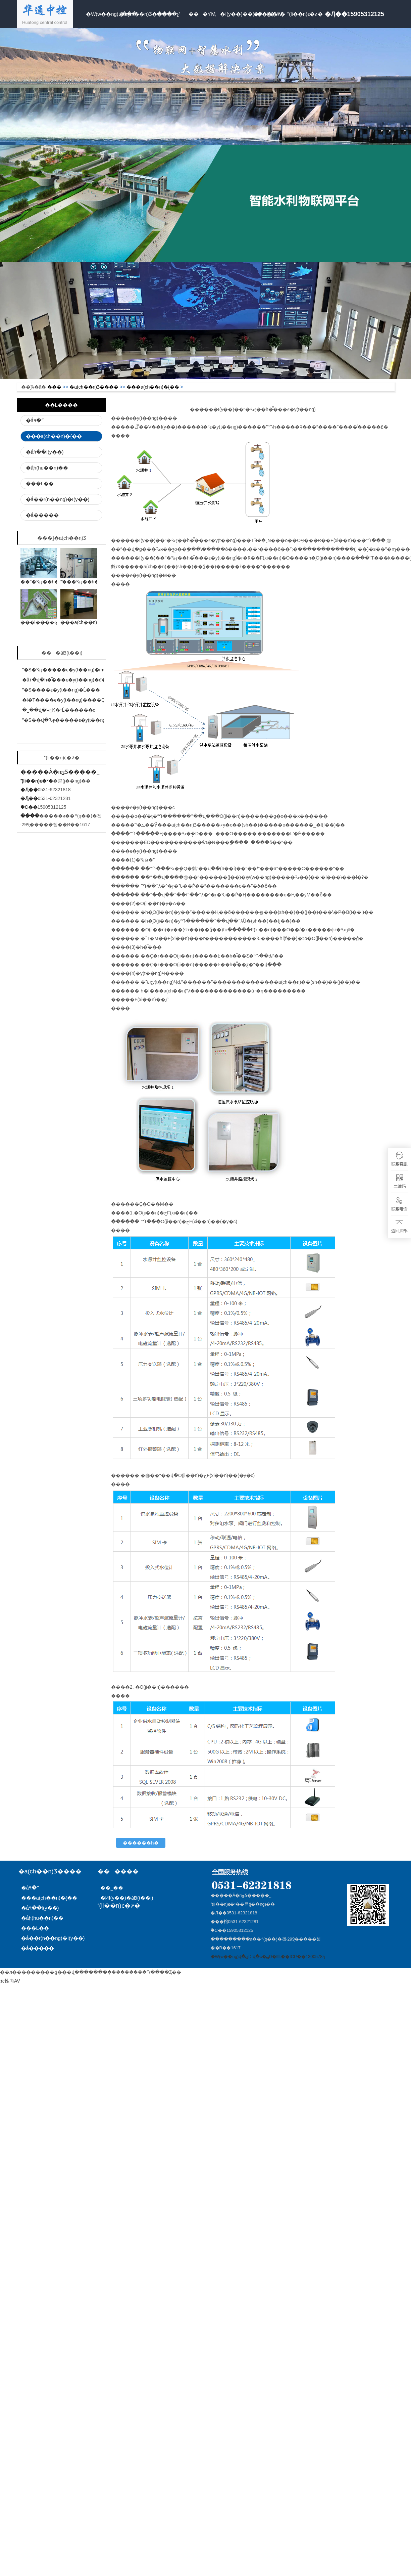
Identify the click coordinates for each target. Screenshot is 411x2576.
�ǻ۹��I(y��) (45, 452)
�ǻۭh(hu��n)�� (47, 468)
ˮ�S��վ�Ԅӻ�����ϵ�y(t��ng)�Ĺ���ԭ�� (81, 720)
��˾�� (113, 1888)
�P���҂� (269, 14)
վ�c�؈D (262, 1956)
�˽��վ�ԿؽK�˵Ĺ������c (58, 710)
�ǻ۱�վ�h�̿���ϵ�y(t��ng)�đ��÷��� (75, 679)
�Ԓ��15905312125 (354, 14)
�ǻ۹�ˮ (35, 420)
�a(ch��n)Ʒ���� (135, 14)
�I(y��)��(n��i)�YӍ (236, 14)
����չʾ (169, 14)
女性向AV (10, 1981)
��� (54, 387)
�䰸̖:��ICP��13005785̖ (298, 1956)
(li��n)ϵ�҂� (303, 14)
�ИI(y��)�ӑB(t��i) (126, 1898)
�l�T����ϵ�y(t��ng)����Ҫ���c (71, 700)
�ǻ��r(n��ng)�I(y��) (58, 499)
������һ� (141, 1843)
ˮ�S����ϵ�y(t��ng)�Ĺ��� (61, 690)
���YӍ (202, 14)
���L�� (40, 483)
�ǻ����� (42, 515)
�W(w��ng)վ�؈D (231, 1956)
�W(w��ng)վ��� (102, 14)
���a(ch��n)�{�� (152, 387)
